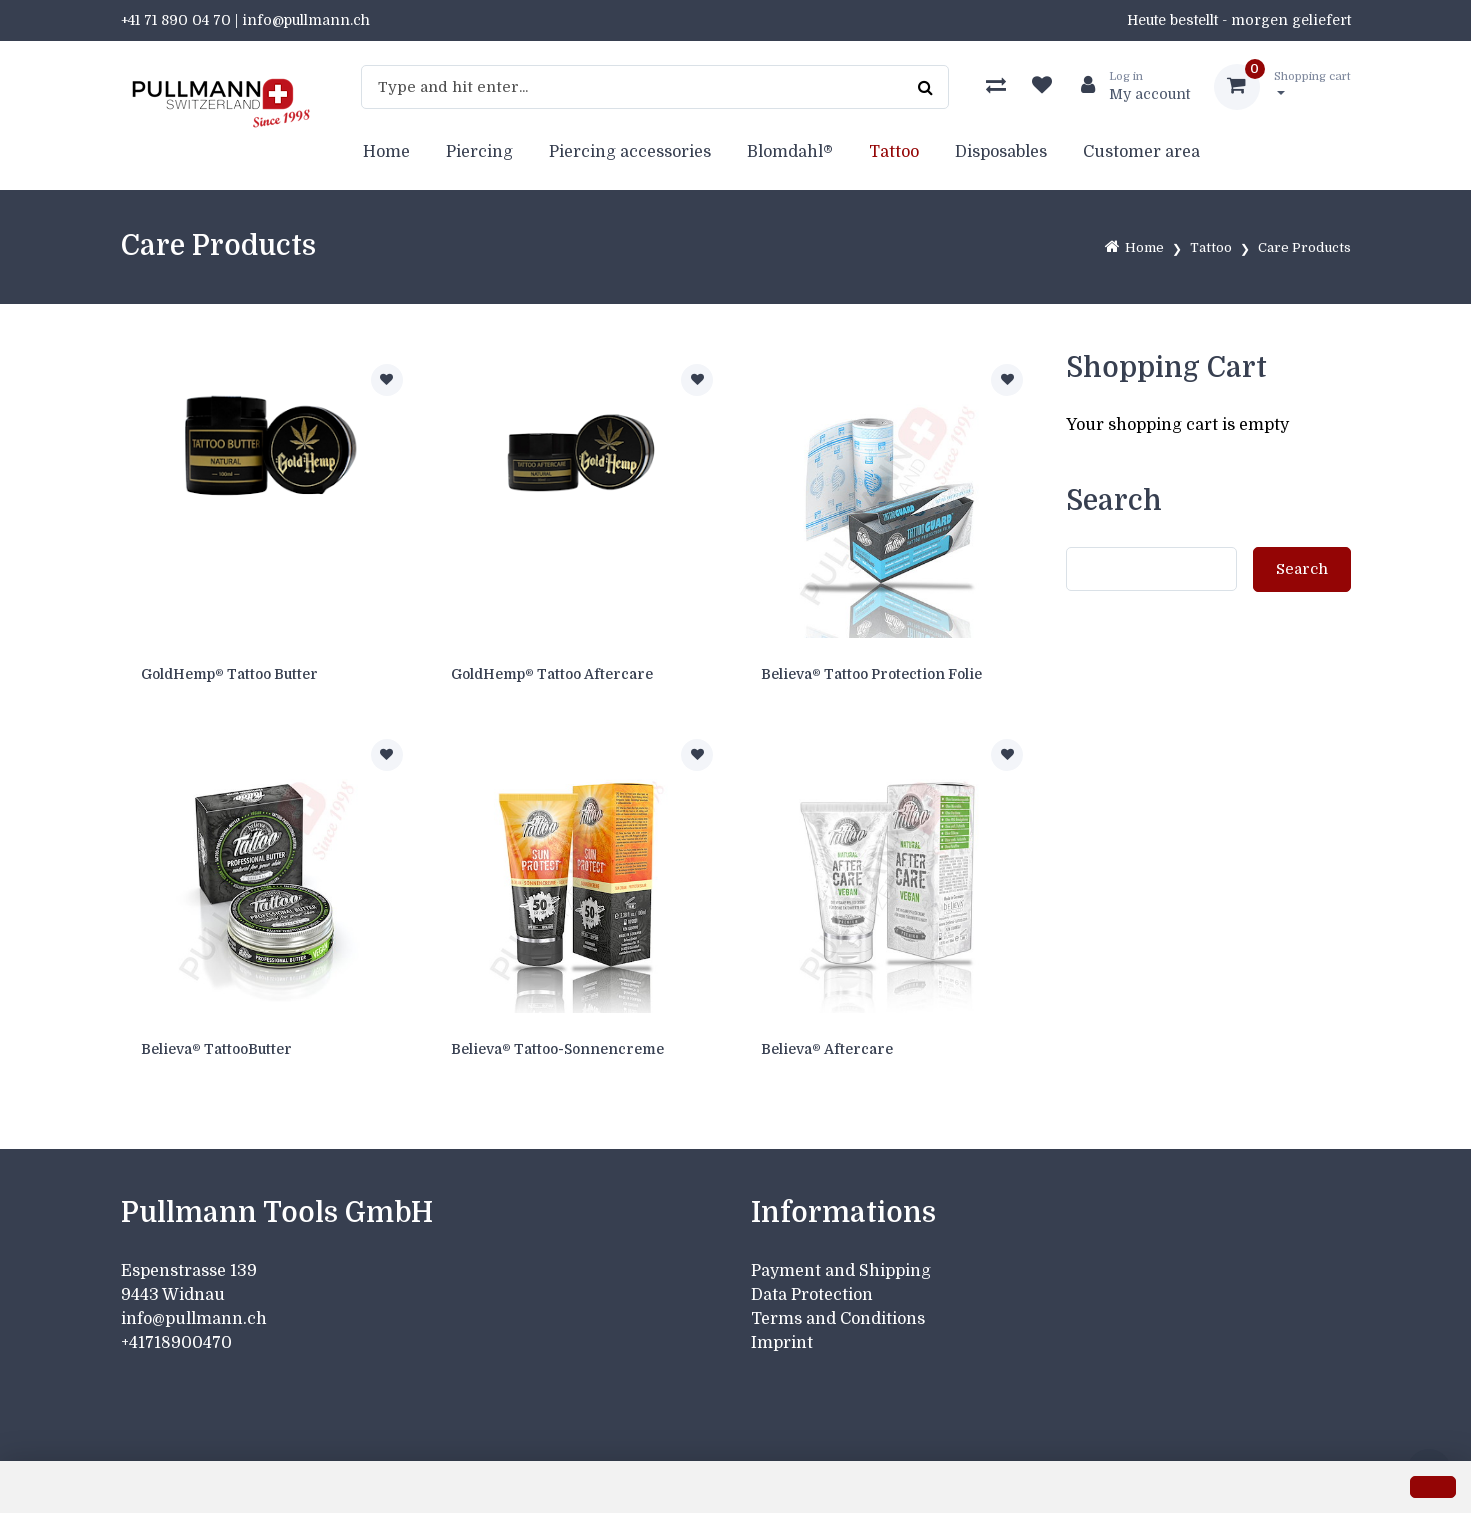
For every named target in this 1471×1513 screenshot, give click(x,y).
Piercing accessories (630, 152)
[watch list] (1042, 87)
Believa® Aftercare (827, 1049)
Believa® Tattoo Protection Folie (871, 674)
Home (386, 152)
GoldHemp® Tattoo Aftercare (552, 674)
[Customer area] (1127, 87)
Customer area (1141, 152)
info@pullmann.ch (196, 1319)
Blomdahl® (790, 152)
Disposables (1001, 152)
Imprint (782, 1343)
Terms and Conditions (838, 1319)
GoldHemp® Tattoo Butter (229, 674)
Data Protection (812, 1295)
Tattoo (894, 152)
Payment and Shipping (841, 1271)
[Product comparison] (996, 87)
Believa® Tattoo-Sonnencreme (557, 1049)
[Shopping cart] (1282, 87)
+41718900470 (176, 1343)
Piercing (479, 152)
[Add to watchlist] (387, 380)
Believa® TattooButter (216, 1049)
